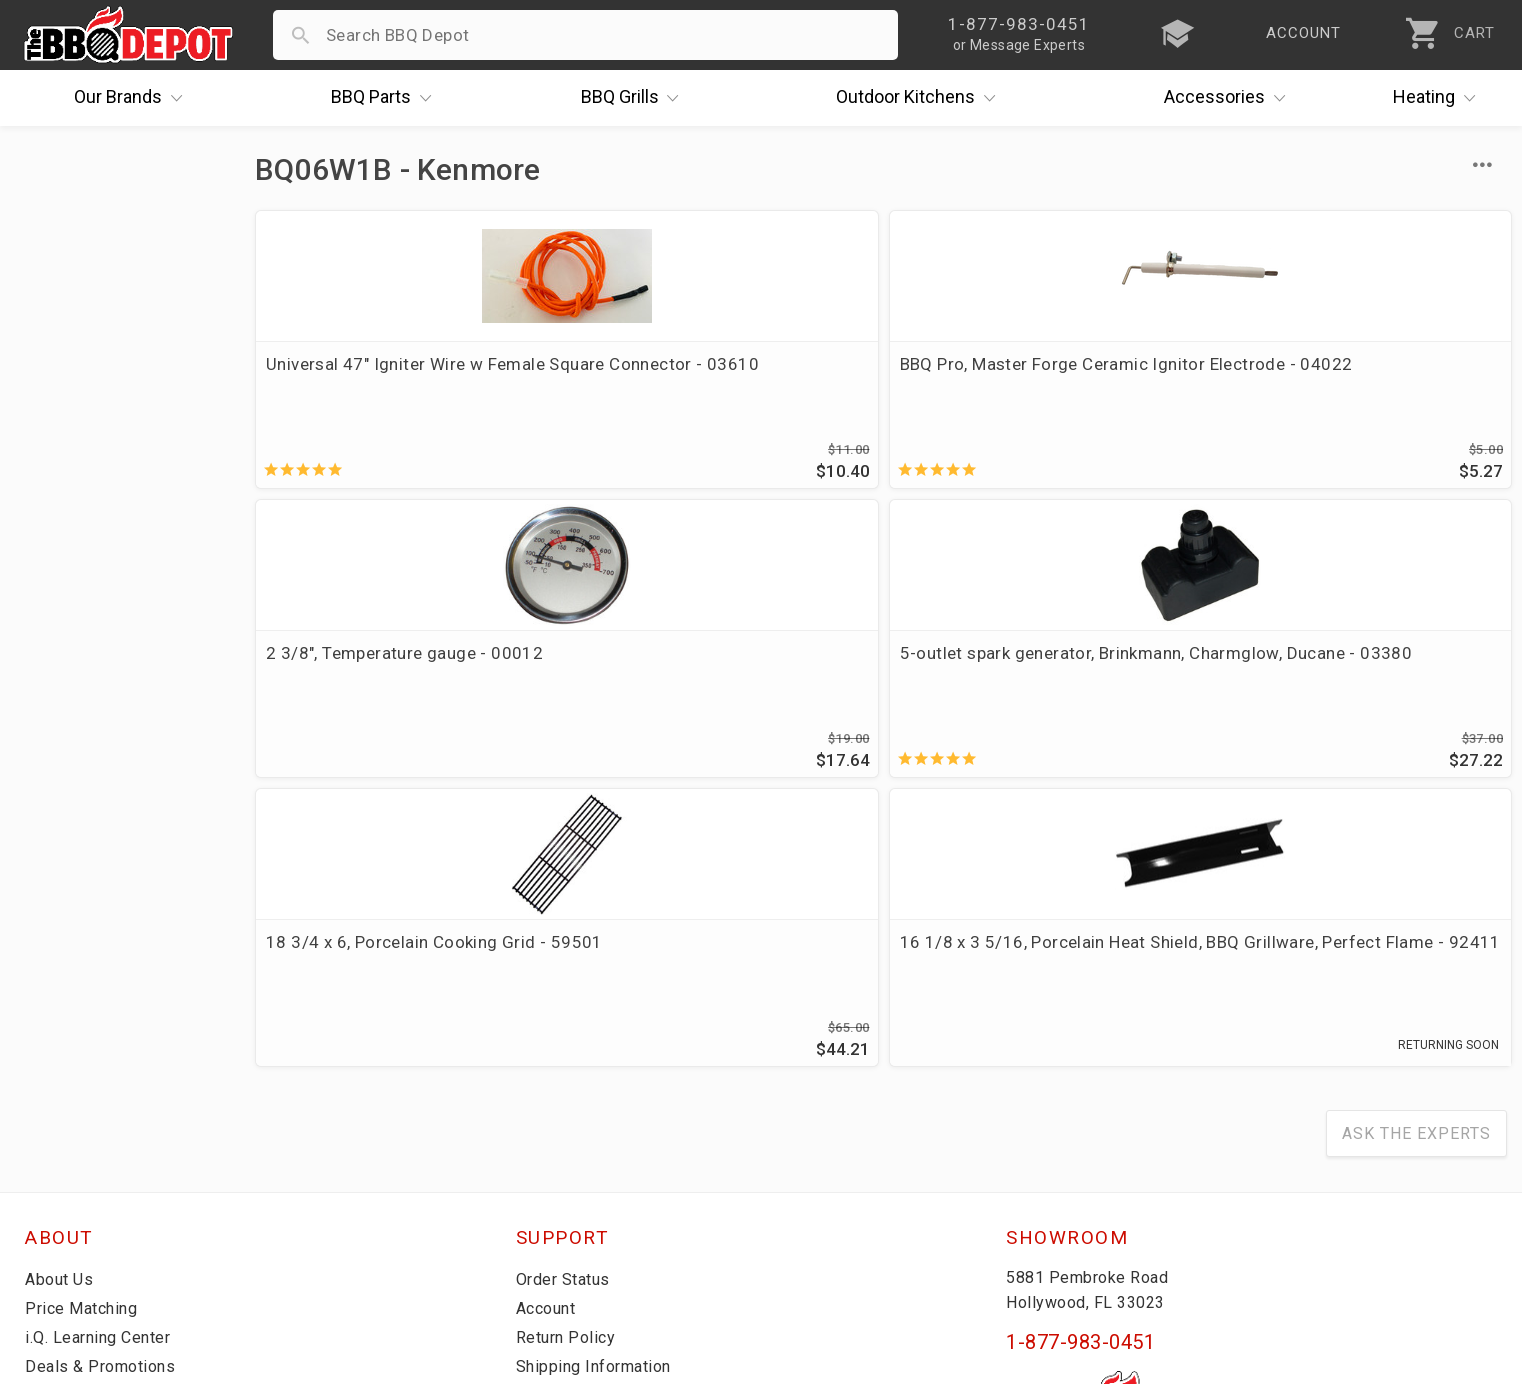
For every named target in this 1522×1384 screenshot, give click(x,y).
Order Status (567, 1010)
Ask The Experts (1416, 864)
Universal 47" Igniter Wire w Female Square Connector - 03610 (401, 376)
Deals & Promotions (104, 1097)
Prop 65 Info (566, 1155)
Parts (386, 98)
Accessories (1229, 98)
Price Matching (84, 1039)
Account (549, 1039)
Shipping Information (600, 1097)
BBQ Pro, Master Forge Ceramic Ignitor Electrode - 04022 (707, 376)
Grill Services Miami (595, 1126)
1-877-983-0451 (1080, 1073)
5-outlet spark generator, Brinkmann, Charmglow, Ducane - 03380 (1344, 388)
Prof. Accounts (85, 1184)
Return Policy (568, 1068)
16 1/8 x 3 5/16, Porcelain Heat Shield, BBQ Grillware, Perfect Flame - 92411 (706, 687)
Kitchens (920, 98)
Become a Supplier (99, 1155)
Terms (541, 1213)
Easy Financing (84, 1126)
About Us (61, 1010)
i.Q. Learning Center (103, 1068)
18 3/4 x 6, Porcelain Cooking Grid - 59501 (401, 675)
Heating (1439, 98)
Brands (133, 98)
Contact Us (69, 1213)
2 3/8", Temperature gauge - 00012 (1010, 376)
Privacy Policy (571, 1184)
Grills (635, 98)
